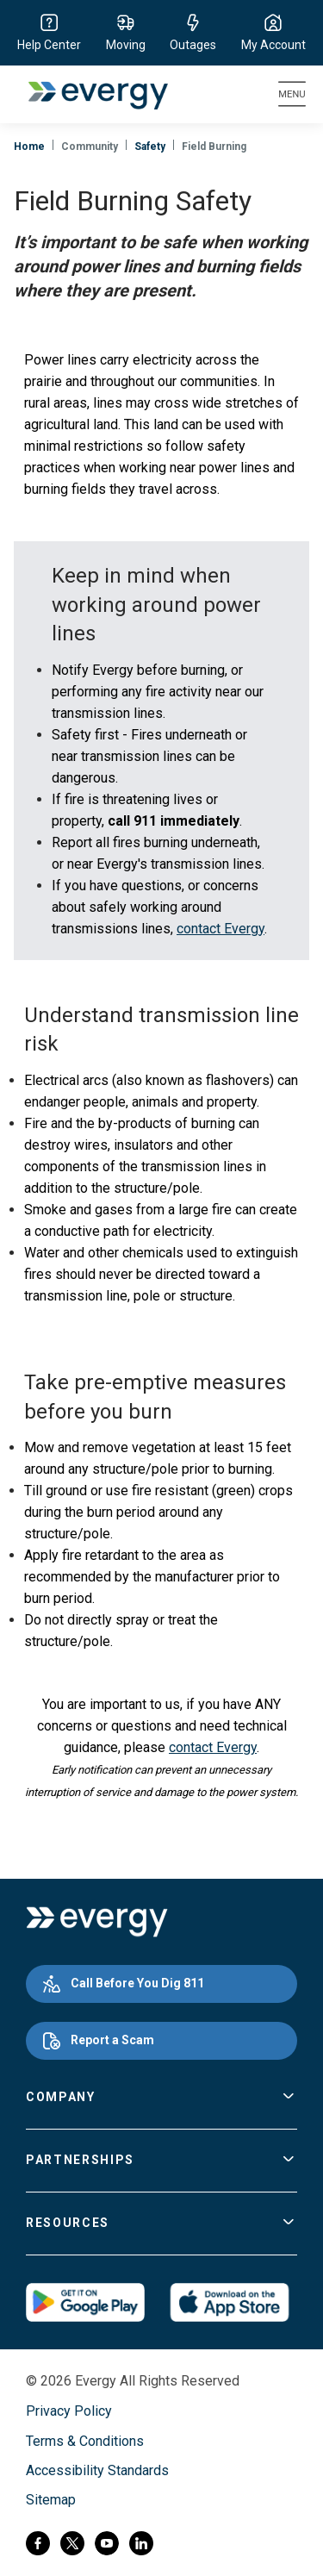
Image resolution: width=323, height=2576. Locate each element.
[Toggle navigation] (292, 94)
